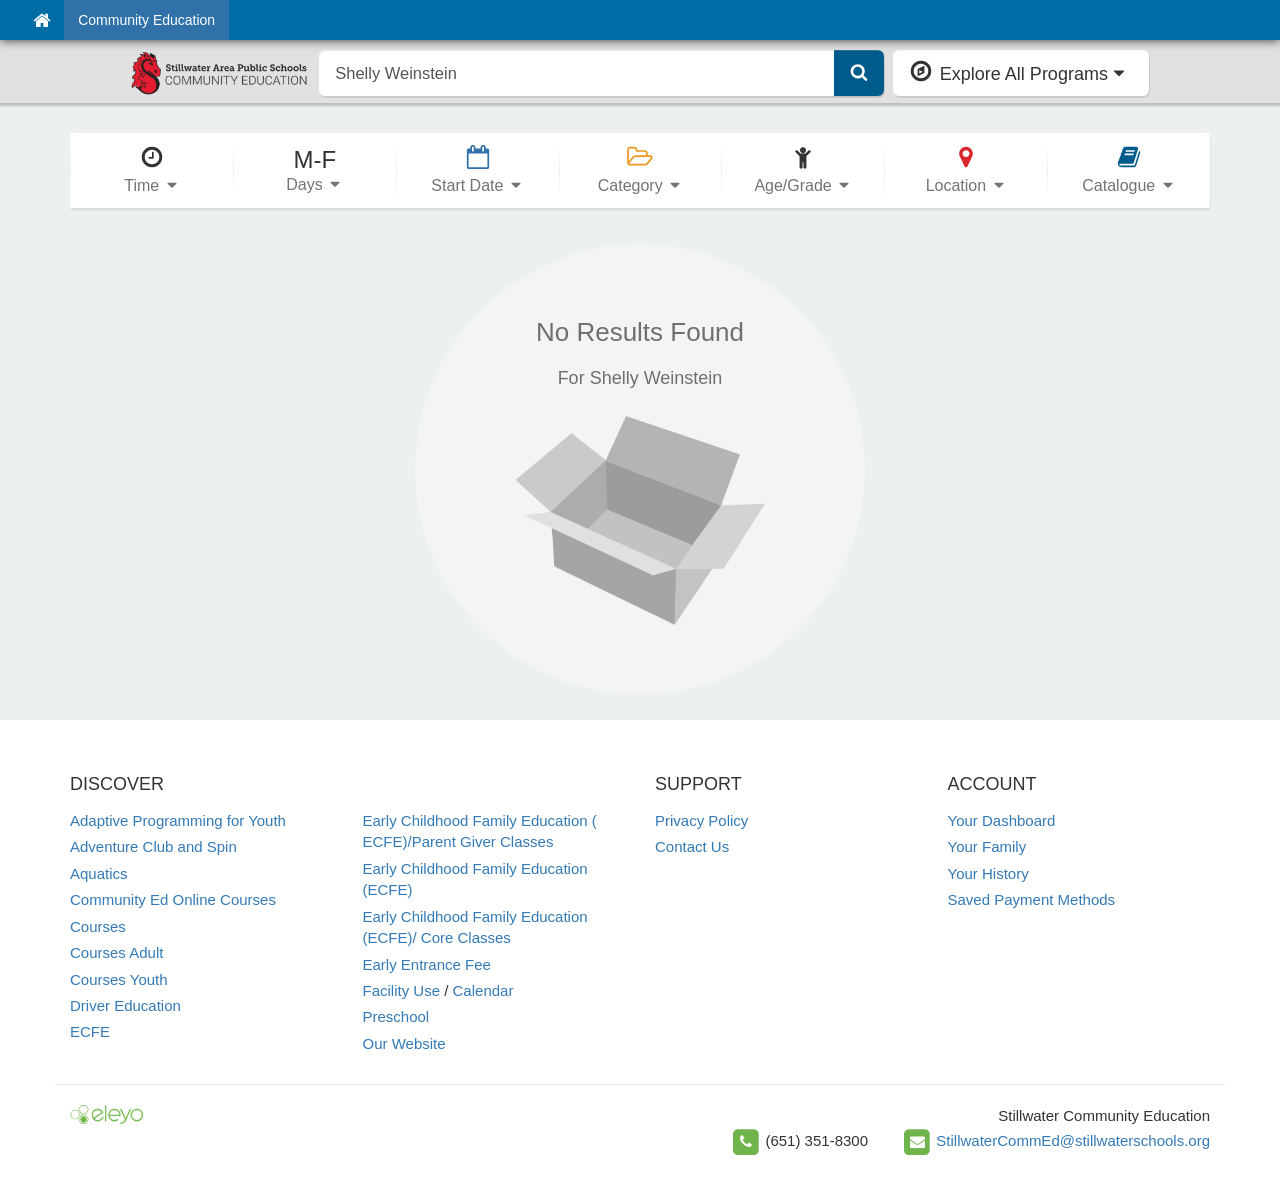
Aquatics (99, 873)
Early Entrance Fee (427, 964)
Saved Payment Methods (1032, 899)
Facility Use (402, 990)
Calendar (483, 990)
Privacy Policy (701, 820)
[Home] (41, 20)
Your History (988, 873)
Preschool (396, 1016)
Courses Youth (119, 979)
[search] (576, 73)
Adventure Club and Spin (153, 846)
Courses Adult (116, 952)
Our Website (404, 1043)
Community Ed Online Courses (173, 899)
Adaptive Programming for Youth (178, 820)
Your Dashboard (1002, 820)
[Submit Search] (859, 73)
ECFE (90, 1031)
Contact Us (692, 846)
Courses (98, 926)
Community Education (146, 20)
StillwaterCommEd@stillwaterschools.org (1073, 1140)
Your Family (987, 846)
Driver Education (125, 1005)
